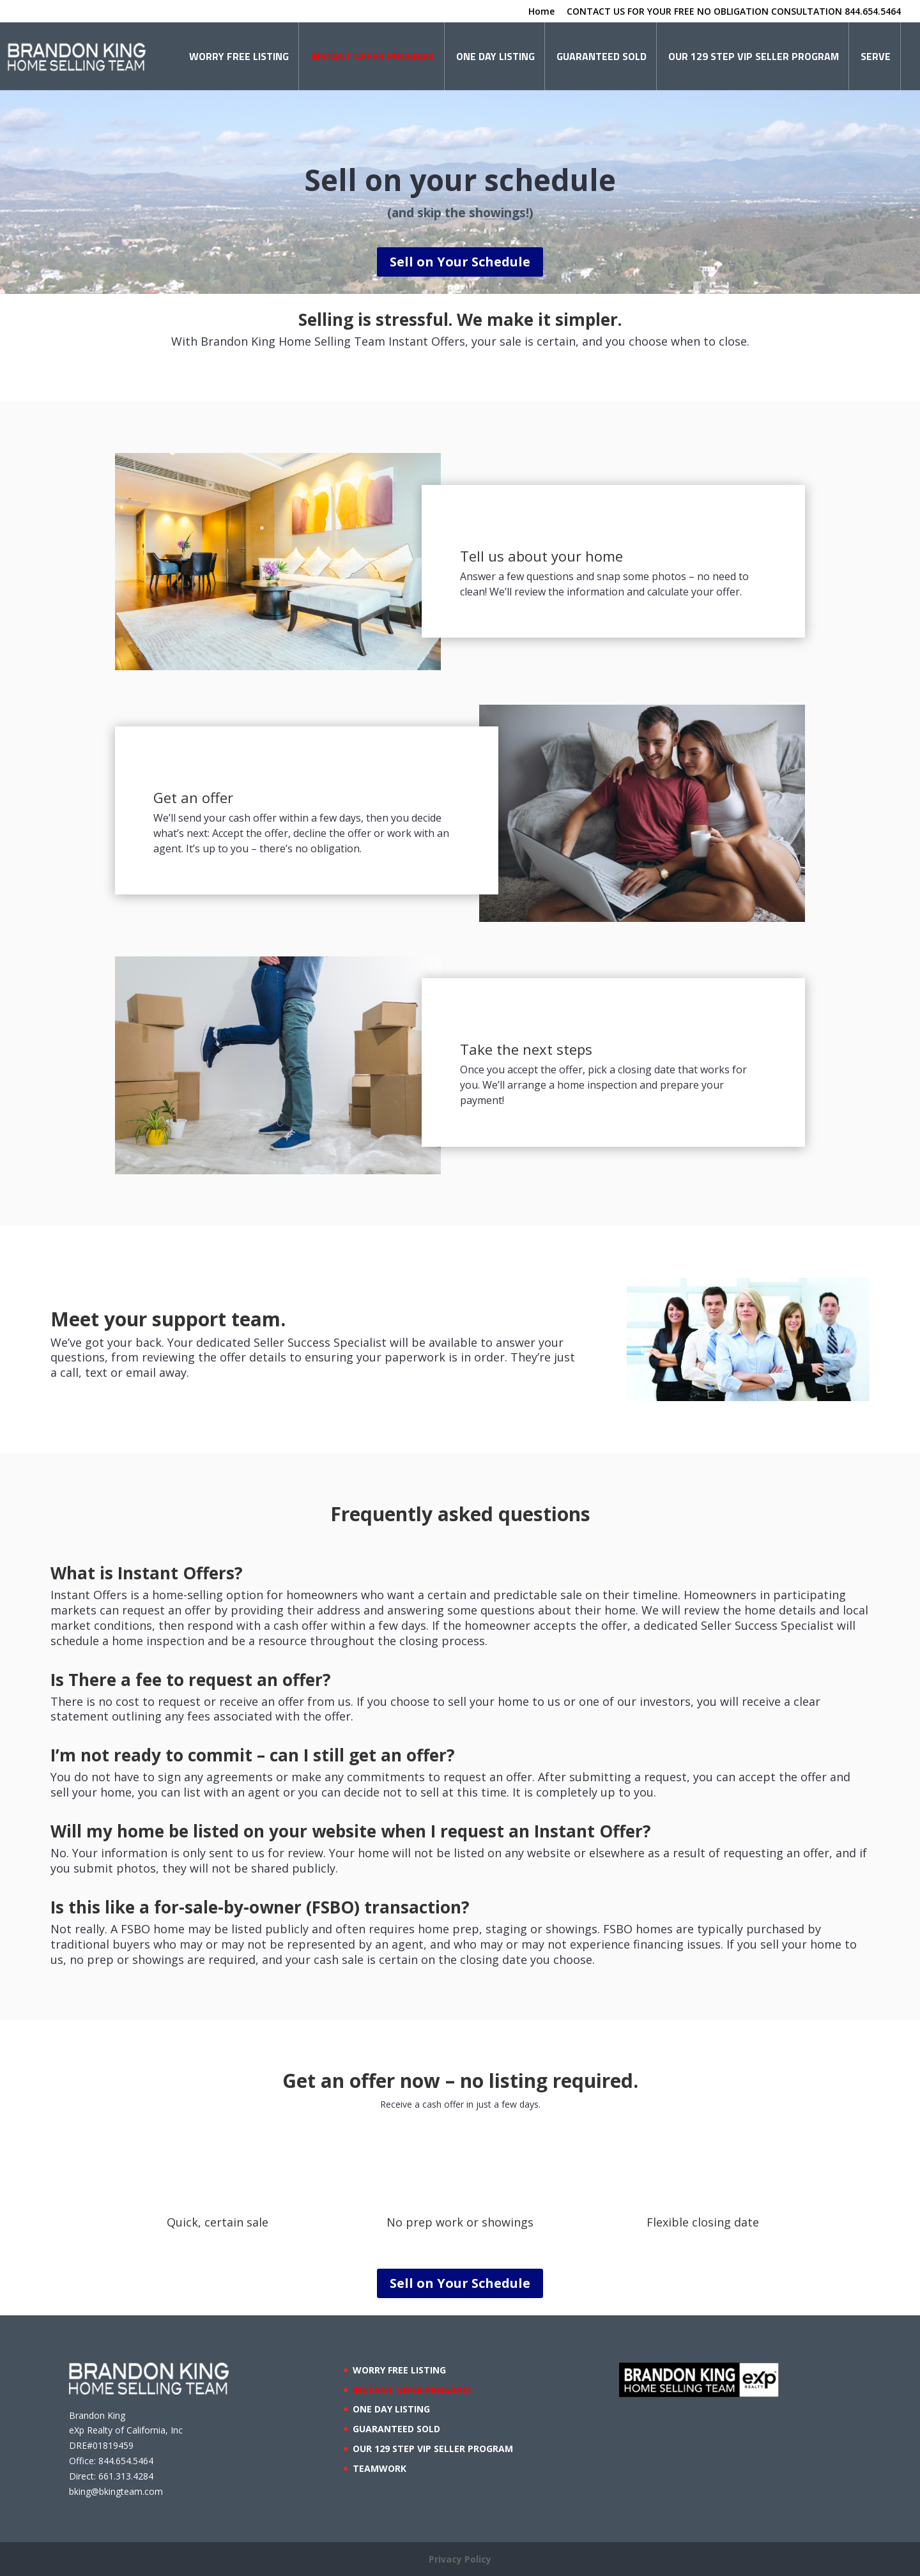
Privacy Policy (460, 2559)
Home (541, 12)
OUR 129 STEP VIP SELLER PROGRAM (753, 56)
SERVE (876, 56)
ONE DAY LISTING (495, 56)
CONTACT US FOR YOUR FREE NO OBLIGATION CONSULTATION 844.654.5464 (734, 12)
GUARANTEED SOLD (601, 56)
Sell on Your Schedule (460, 261)
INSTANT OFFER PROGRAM (372, 56)
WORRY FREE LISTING (239, 56)
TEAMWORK (379, 2468)
